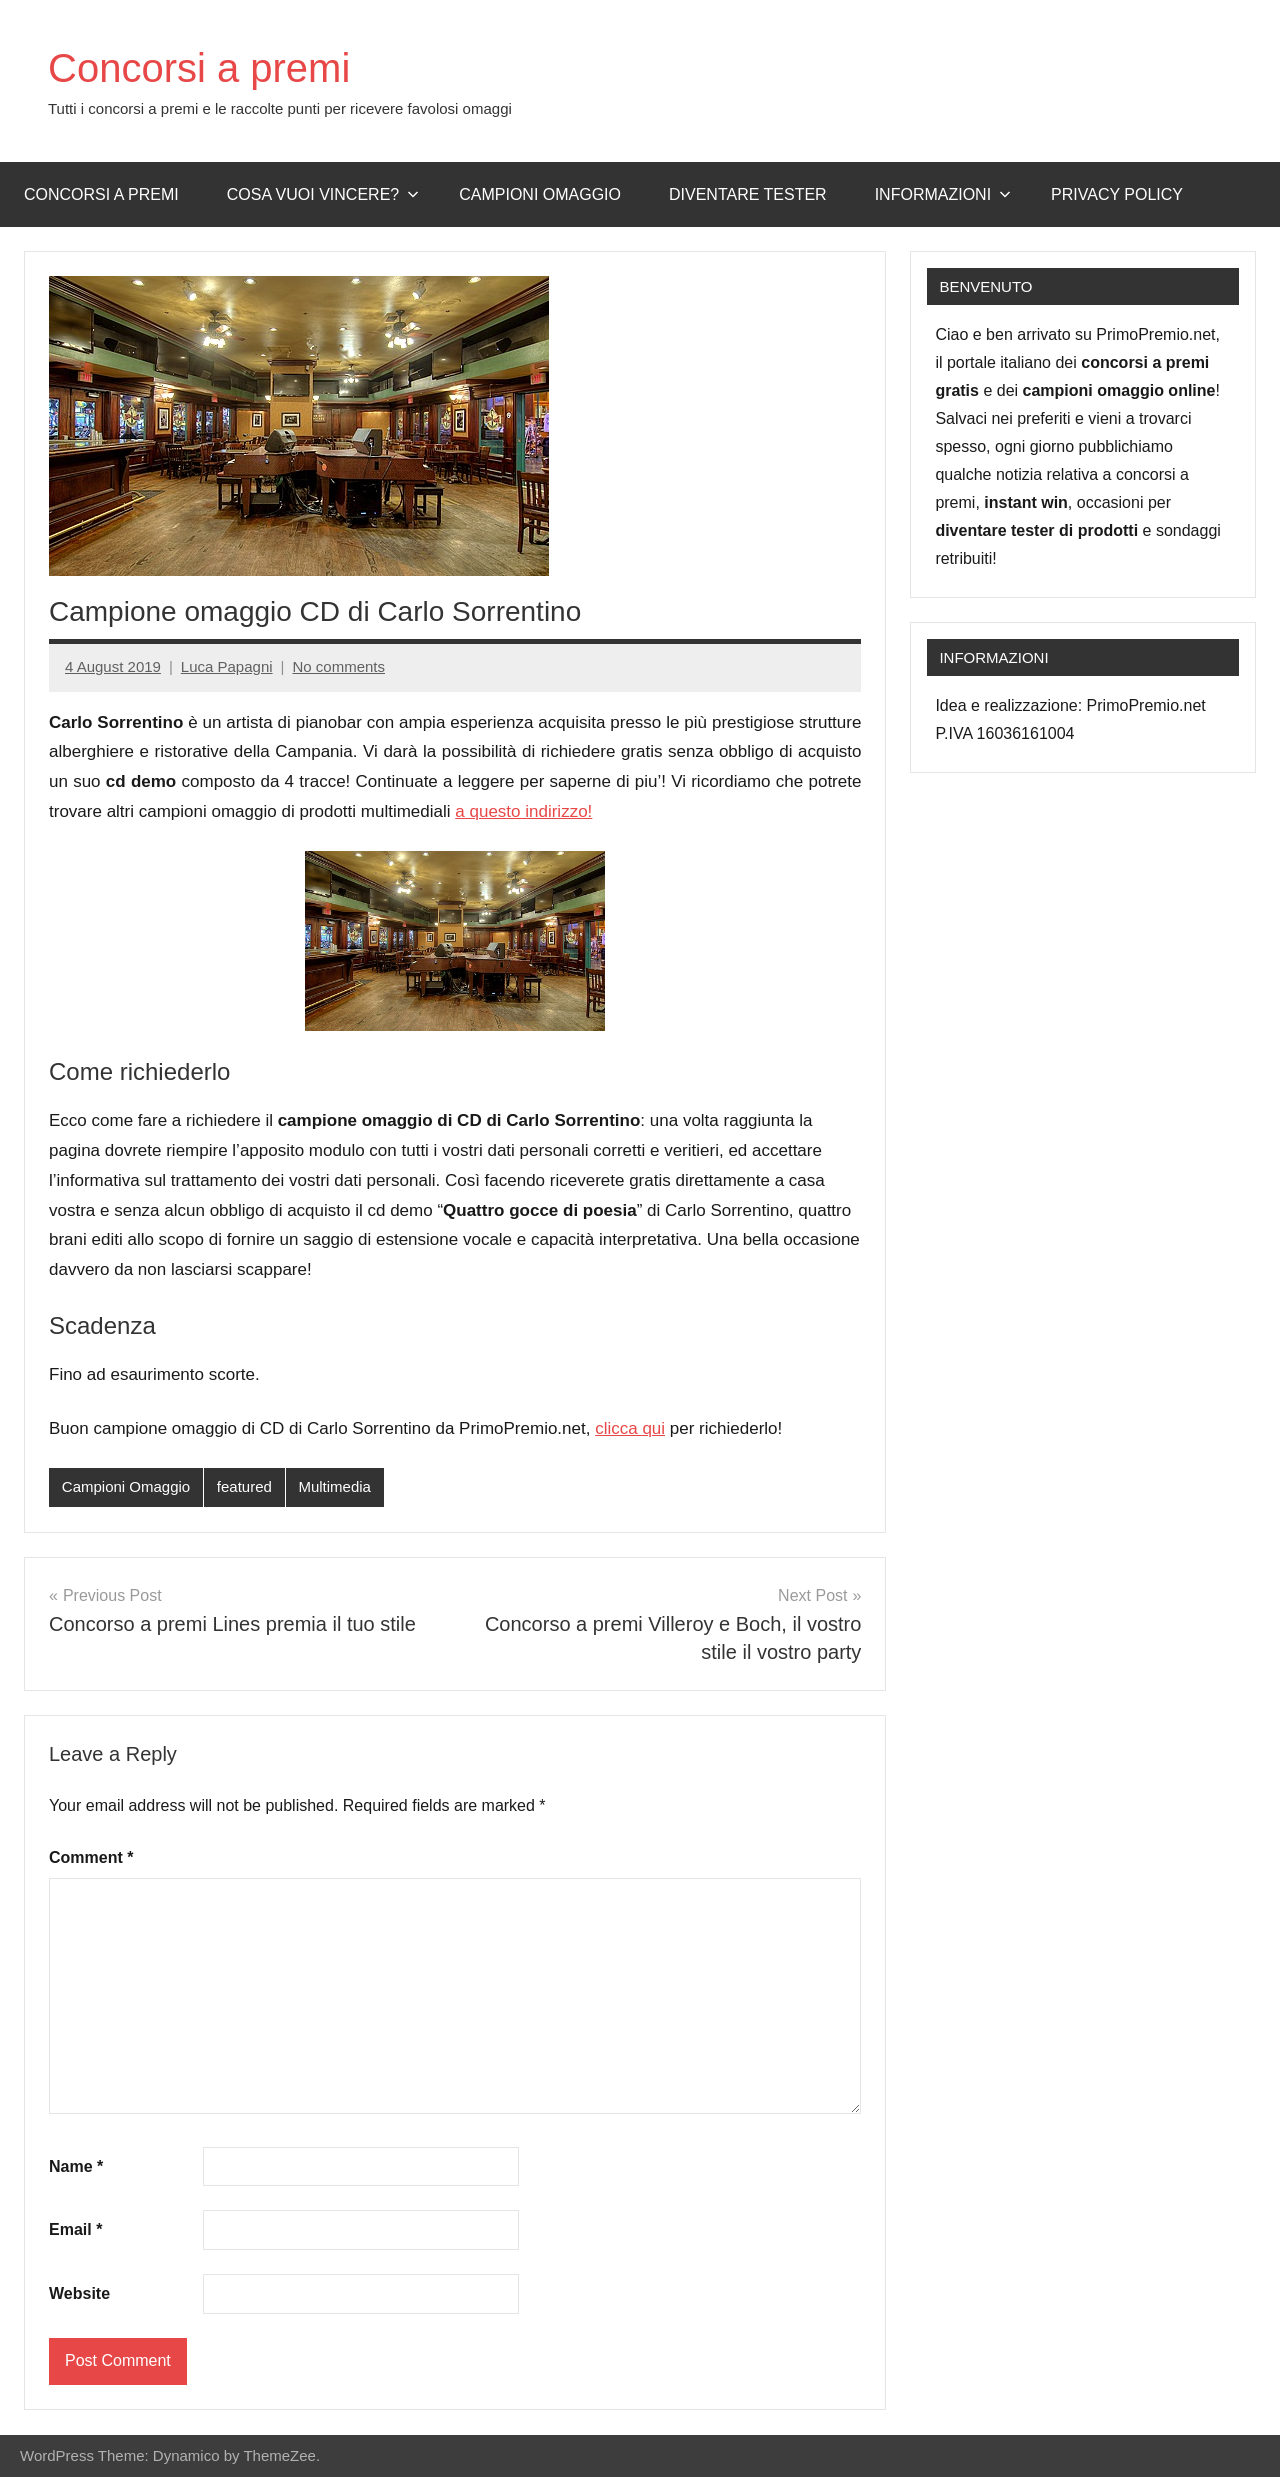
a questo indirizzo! (523, 811)
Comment (91, 1857)
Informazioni (943, 194)
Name (76, 2166)
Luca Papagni (227, 666)
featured (244, 1486)
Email (75, 2229)
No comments (338, 666)
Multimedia (334, 1486)
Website (79, 2293)
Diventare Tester (748, 194)
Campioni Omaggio (126, 1486)
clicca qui (630, 1428)
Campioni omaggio (540, 194)
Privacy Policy (1117, 194)
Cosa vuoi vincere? (323, 194)
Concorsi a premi (199, 68)
